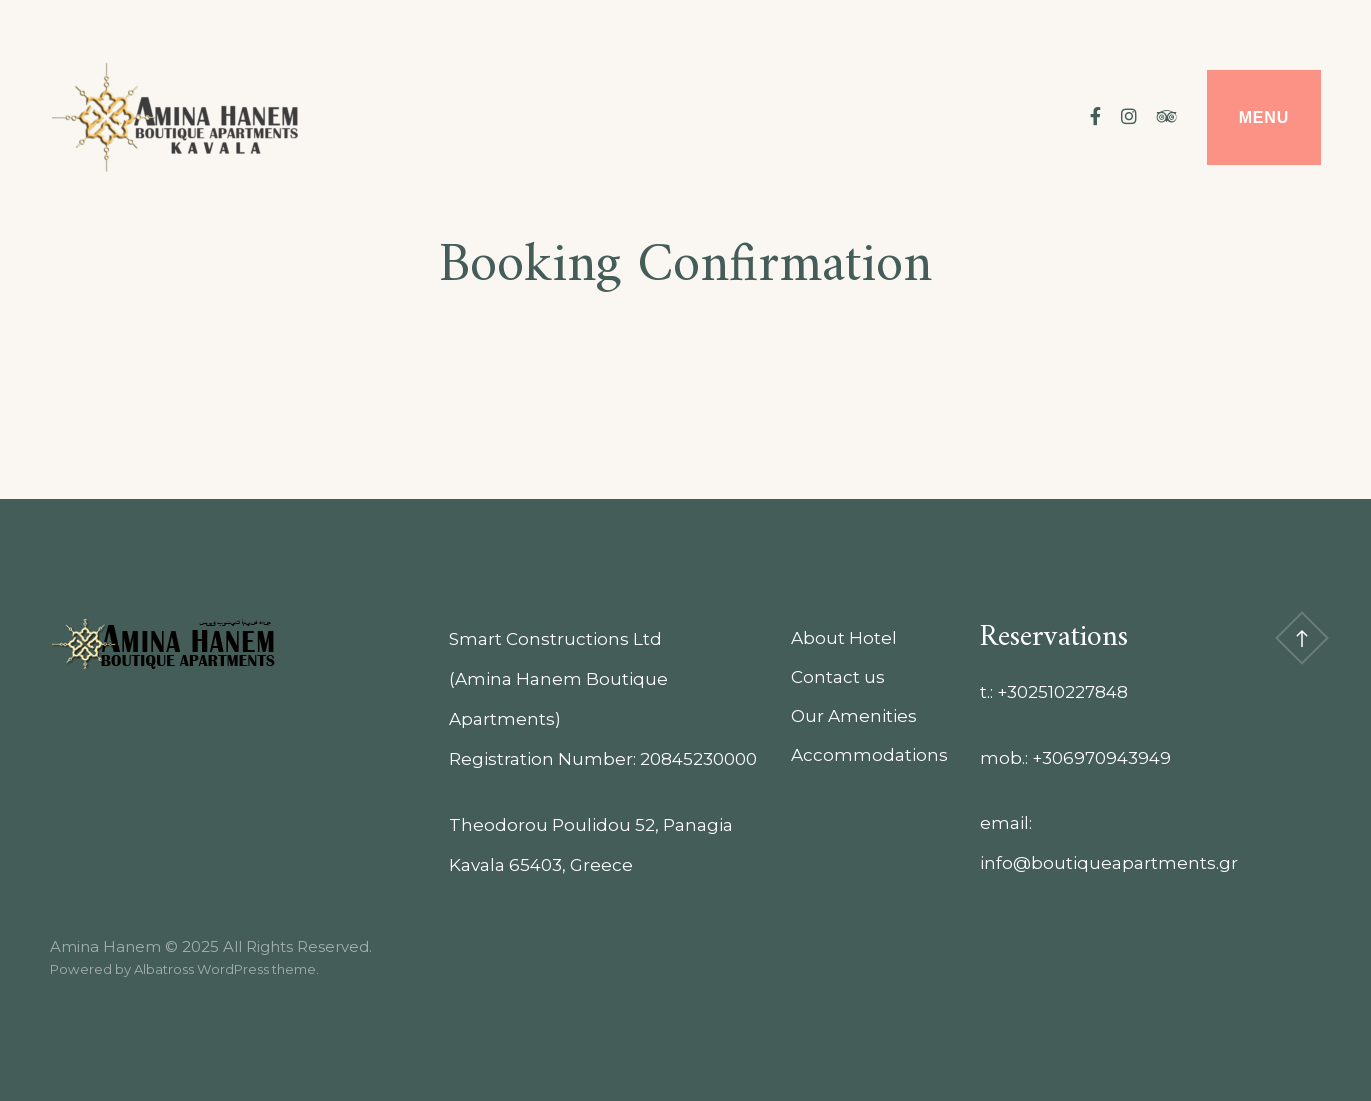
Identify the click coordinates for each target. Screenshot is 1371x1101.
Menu (1264, 117)
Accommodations (869, 755)
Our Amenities (854, 716)
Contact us (838, 677)
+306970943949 (1101, 758)
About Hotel (844, 638)
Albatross (164, 969)
